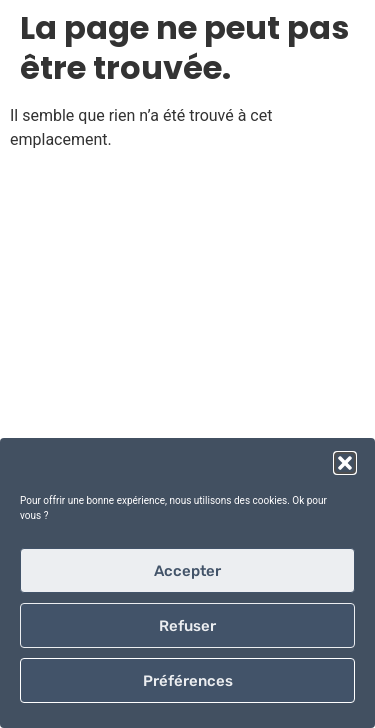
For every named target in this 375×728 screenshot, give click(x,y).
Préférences (188, 681)
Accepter (187, 571)
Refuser (187, 626)
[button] (345, 463)
